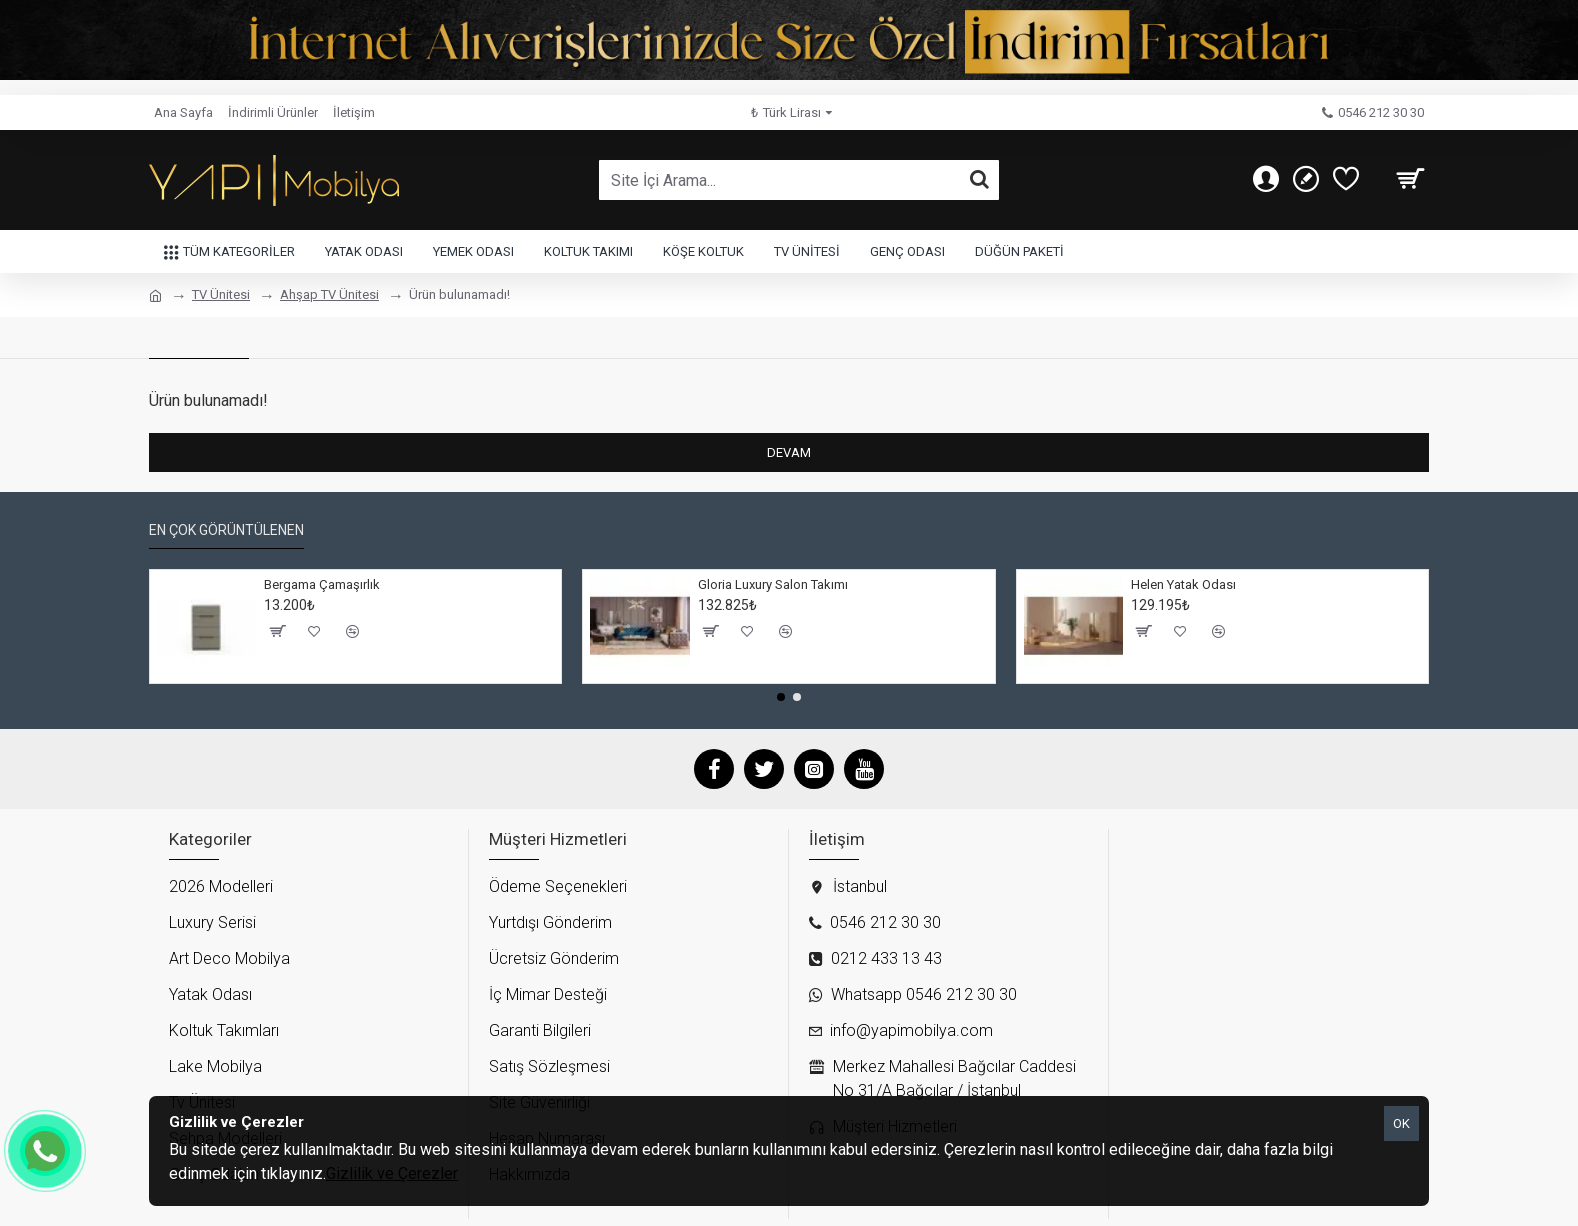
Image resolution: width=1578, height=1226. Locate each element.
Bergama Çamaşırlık (322, 584)
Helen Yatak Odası (1183, 584)
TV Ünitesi (221, 294)
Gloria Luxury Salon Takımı (773, 584)
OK (1401, 1123)
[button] (781, 697)
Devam (789, 452)
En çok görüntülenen (226, 530)
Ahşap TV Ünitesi (329, 294)
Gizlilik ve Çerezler (392, 1173)
